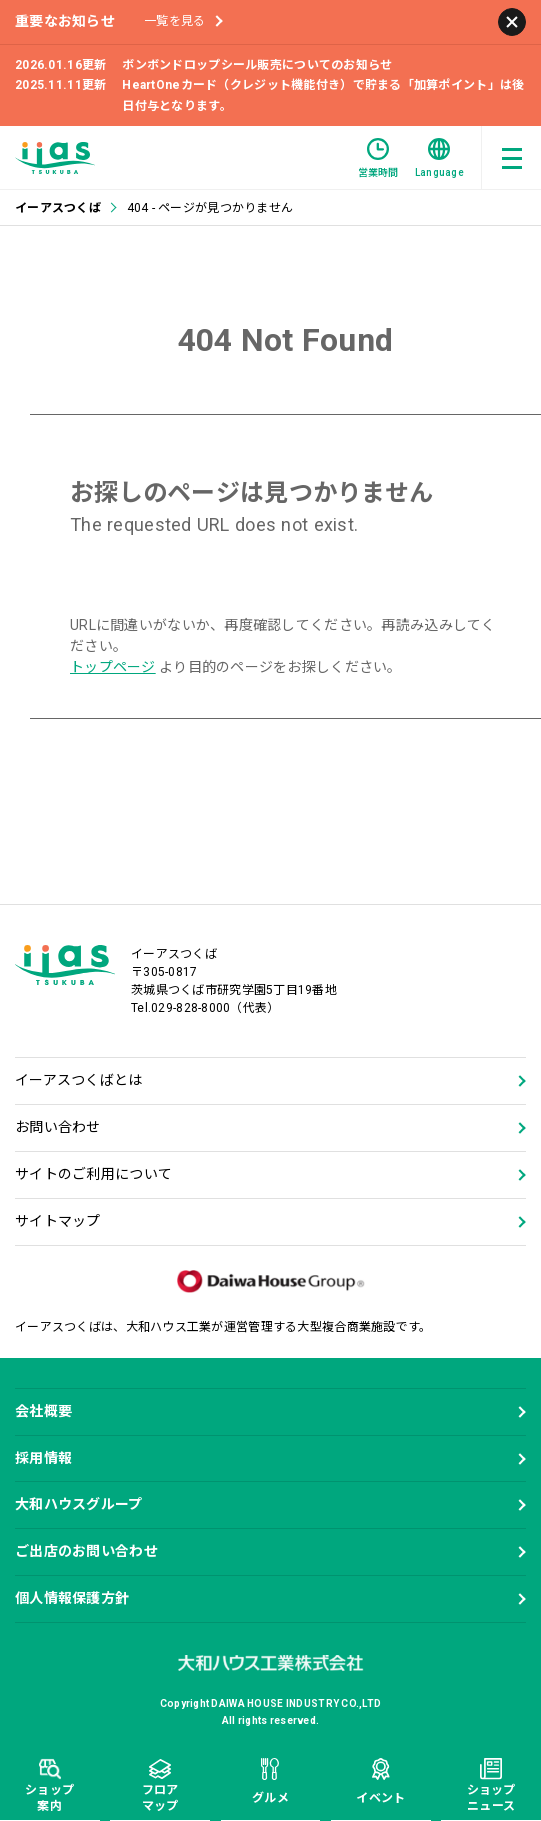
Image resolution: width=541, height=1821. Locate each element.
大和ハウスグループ (79, 1504)
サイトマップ (58, 1221)
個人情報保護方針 (72, 1598)
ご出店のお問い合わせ (86, 1551)
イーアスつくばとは (79, 1080)
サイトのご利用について (93, 1174)
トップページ (113, 667)
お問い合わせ (58, 1127)
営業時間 (378, 158)
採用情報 (43, 1458)
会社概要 (43, 1411)
